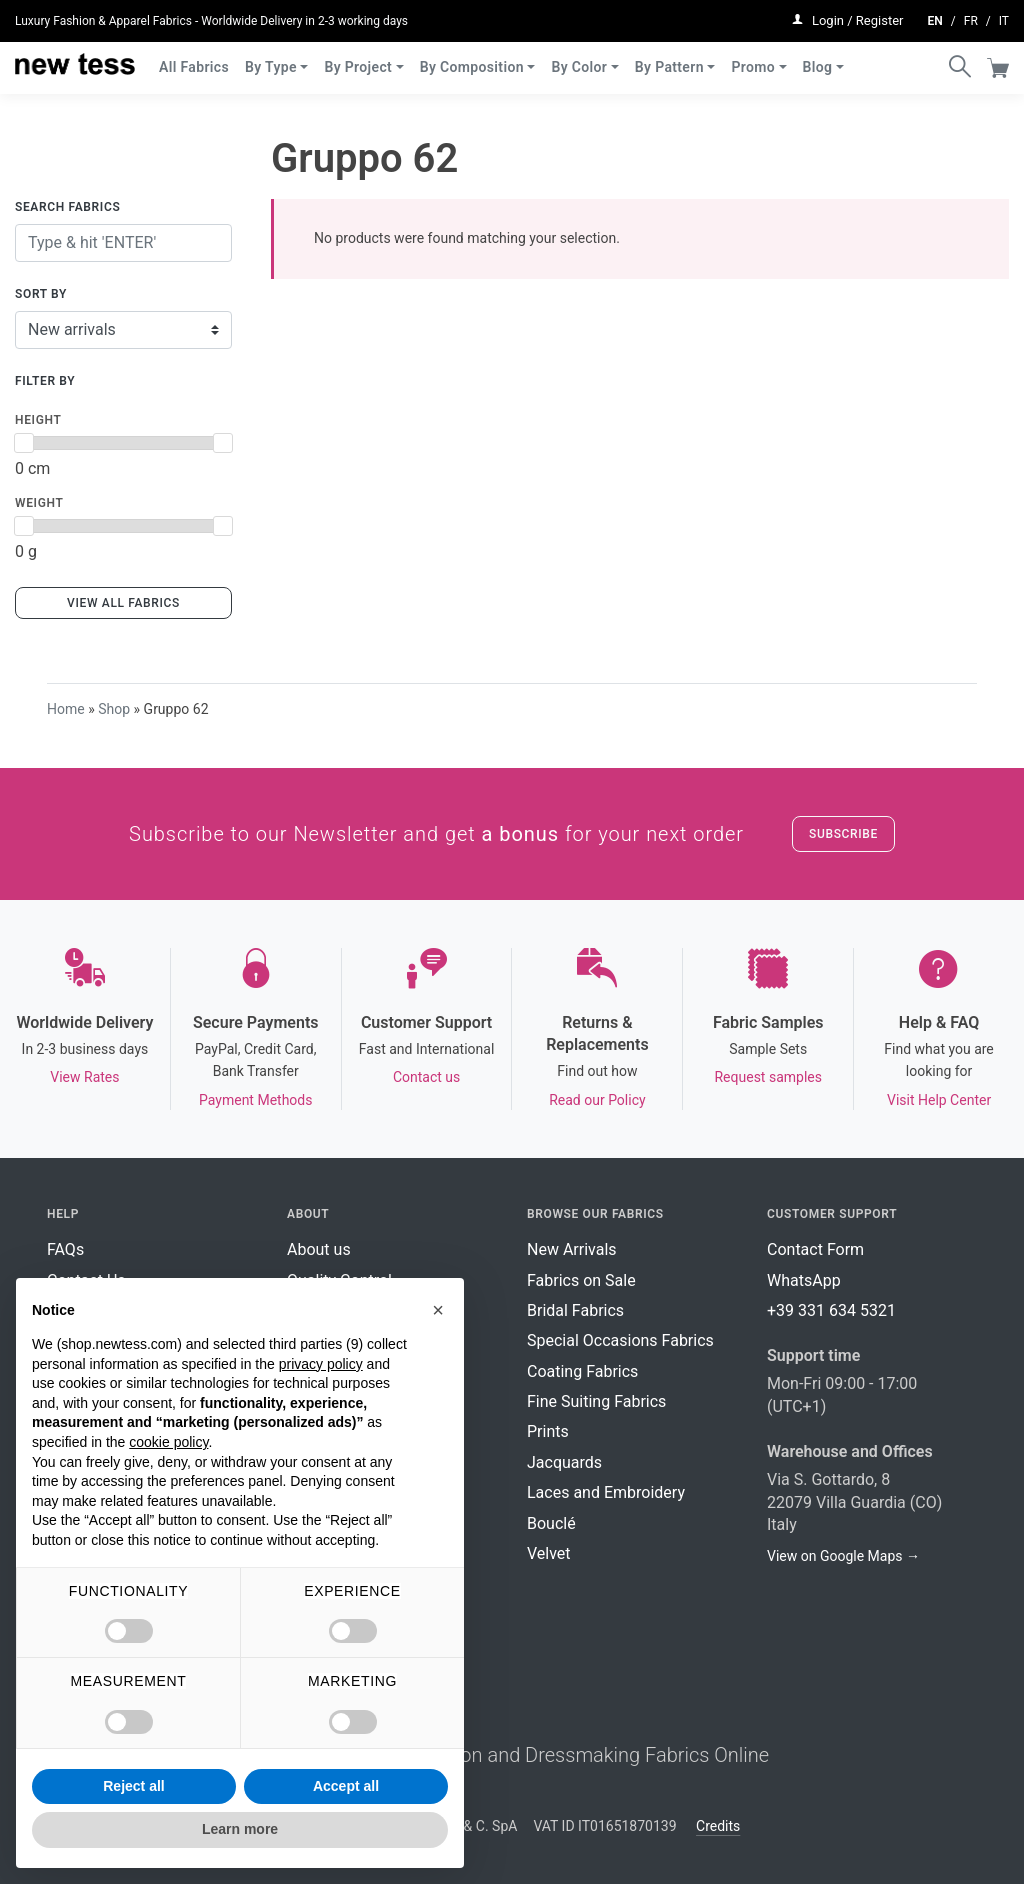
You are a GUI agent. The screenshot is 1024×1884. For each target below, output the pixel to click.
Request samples (767, 1077)
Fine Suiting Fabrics (596, 1401)
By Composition (472, 58)
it (1004, 16)
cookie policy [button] (168, 1442)
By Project (358, 58)
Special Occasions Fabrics (620, 1340)
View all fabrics (123, 603)
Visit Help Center (939, 1100)
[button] (438, 1310)
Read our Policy (597, 1100)
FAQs (65, 1249)
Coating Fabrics (582, 1371)
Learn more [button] (240, 1829)
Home (66, 709)
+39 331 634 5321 (831, 1310)
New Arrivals (572, 1249)
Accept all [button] (346, 1786)
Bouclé (551, 1523)
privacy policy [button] (321, 1364)
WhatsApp (804, 1280)
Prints (548, 1431)
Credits (718, 1826)
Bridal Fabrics (575, 1310)
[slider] (24, 443)
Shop (114, 709)
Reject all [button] (133, 1786)
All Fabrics (194, 58)
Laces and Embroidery (606, 1492)
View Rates (84, 1077)
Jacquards (564, 1462)
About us (319, 1249)
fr (971, 16)
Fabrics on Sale (581, 1280)
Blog (818, 58)
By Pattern (669, 58)
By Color (579, 58)
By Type (271, 58)
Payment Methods (255, 1100)
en (935, 16)
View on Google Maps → (843, 1556)
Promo (753, 58)
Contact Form (815, 1249)
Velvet (549, 1553)
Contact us (426, 1077)
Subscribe (843, 834)
